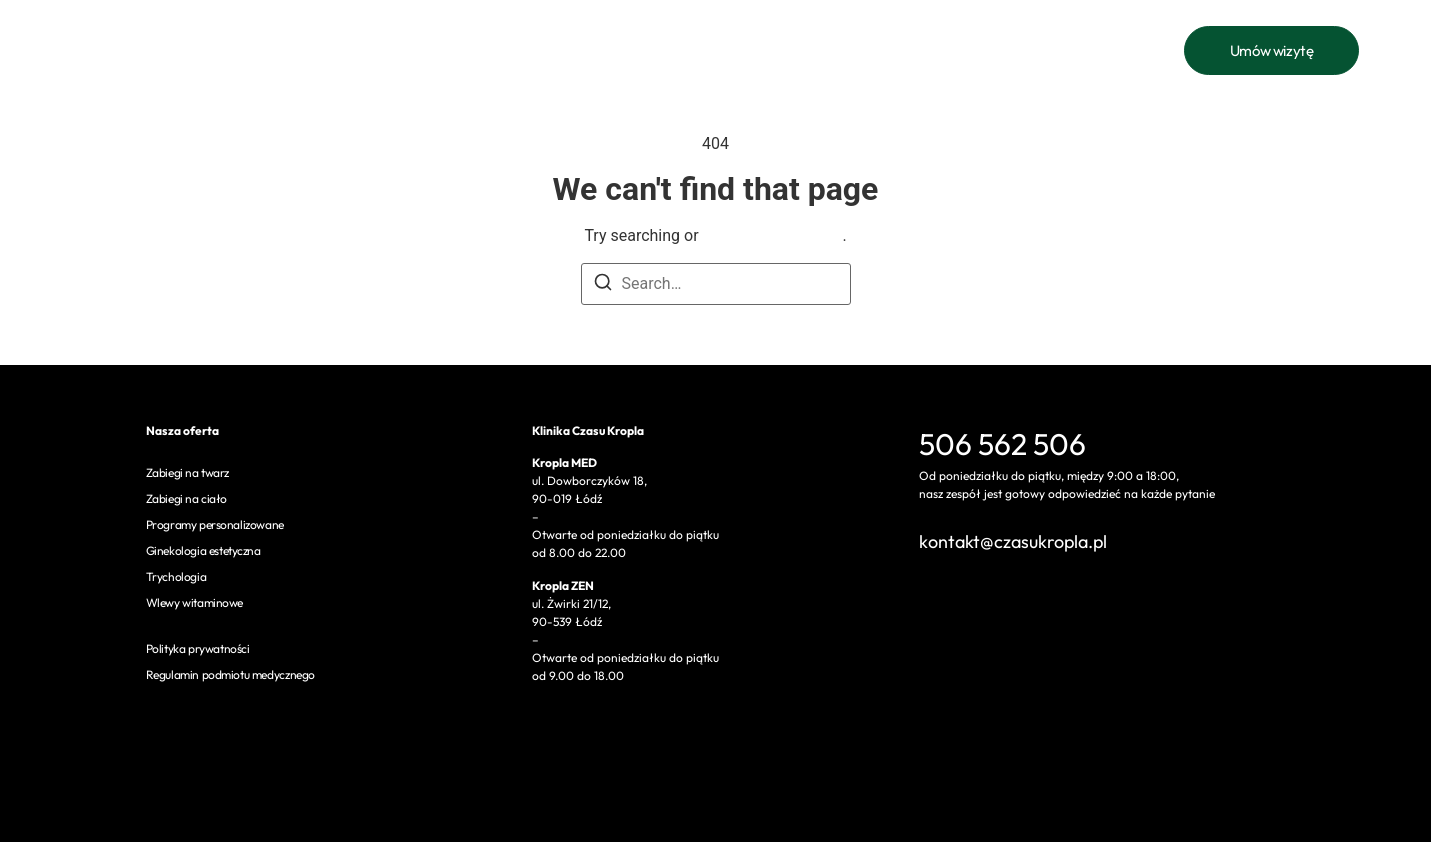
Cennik (488, 50)
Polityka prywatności (198, 648)
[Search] (603, 285)
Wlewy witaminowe (195, 602)
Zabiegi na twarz (188, 472)
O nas (571, 50)
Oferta (402, 50)
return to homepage (773, 235)
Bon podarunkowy (689, 50)
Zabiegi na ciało (187, 498)
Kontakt (800, 50)
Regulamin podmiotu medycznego (230, 674)
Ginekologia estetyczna (203, 550)
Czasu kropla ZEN (910, 50)
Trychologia (176, 576)
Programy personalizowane (215, 524)
